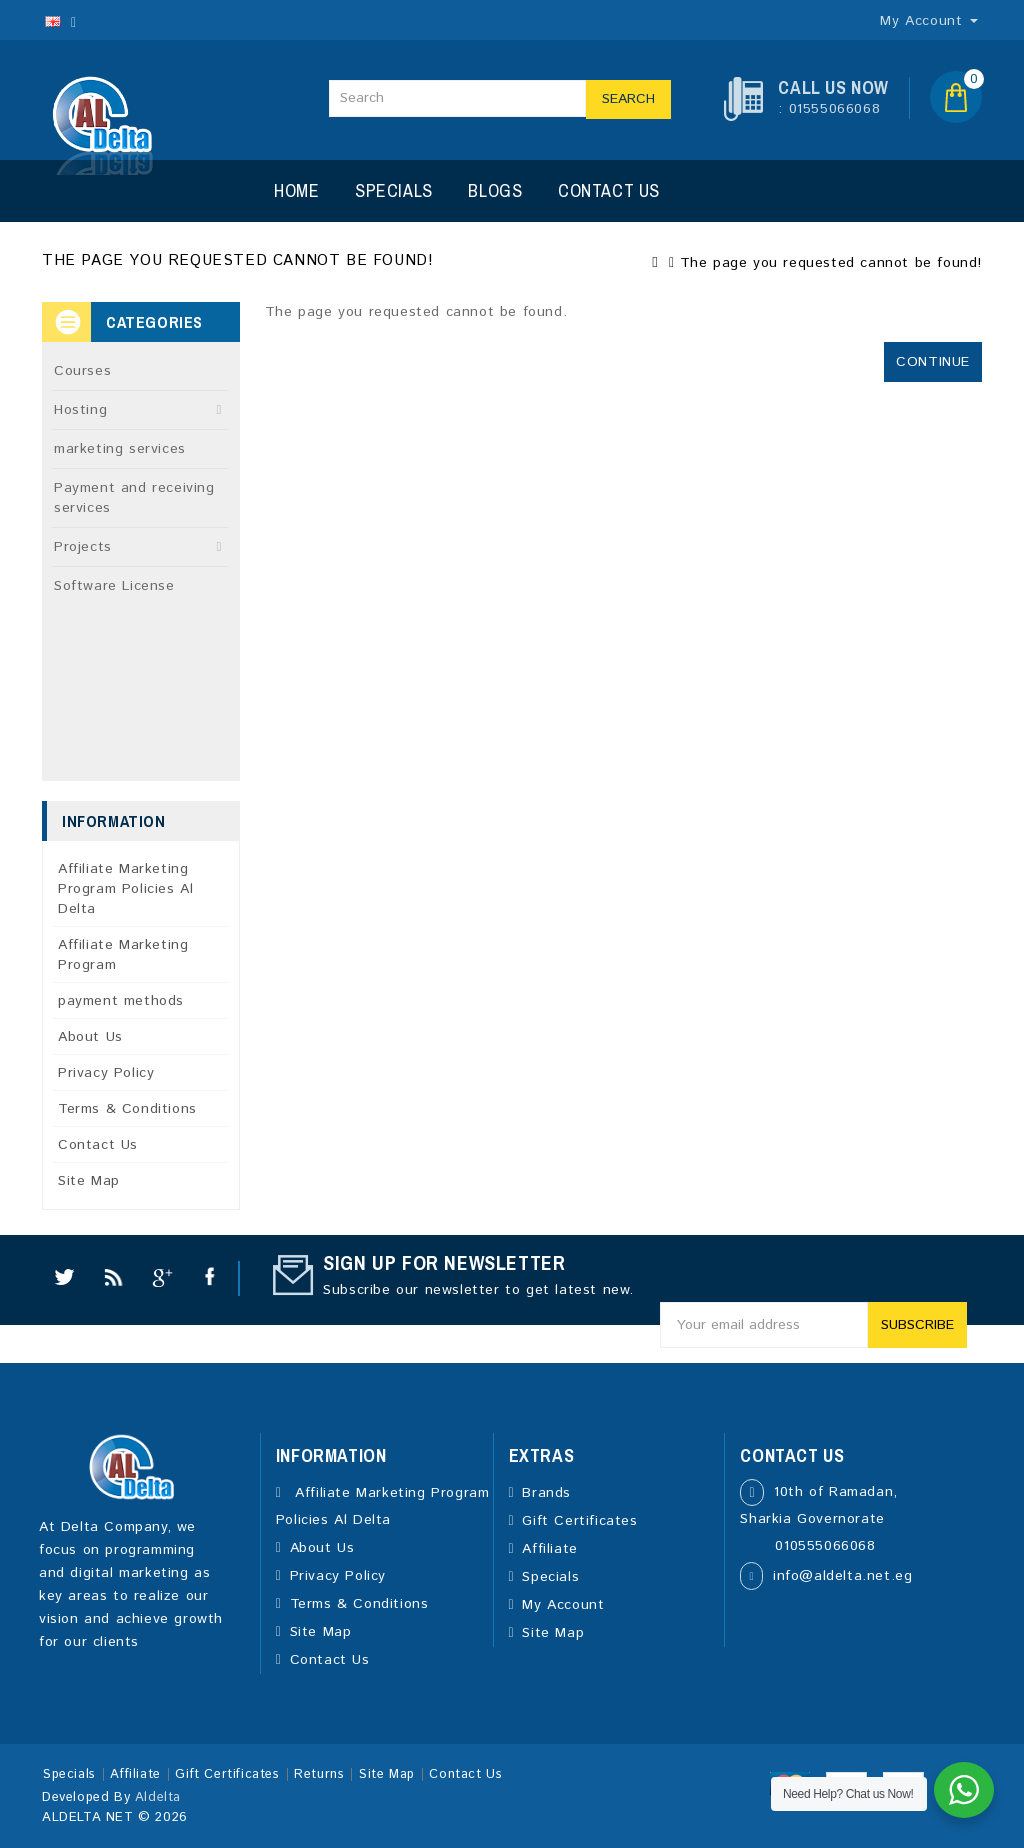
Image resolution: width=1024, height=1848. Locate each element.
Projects (83, 547)
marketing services (120, 449)
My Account (563, 1605)
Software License (114, 586)
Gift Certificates (579, 1521)
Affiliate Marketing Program (123, 955)
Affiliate (549, 1549)
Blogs (495, 190)
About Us (90, 1037)
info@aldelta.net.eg (842, 1576)
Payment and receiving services (134, 498)
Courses (82, 371)
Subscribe (917, 1325)
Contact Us (609, 190)
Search (628, 99)
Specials (394, 190)
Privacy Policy (106, 1073)
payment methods (121, 1001)
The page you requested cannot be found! (831, 263)
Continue (933, 362)
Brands (546, 1493)
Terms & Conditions (127, 1109)
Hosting (80, 410)
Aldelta (158, 1797)
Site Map (89, 1181)
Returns (319, 1774)
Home (296, 190)
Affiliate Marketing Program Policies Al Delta (125, 889)
